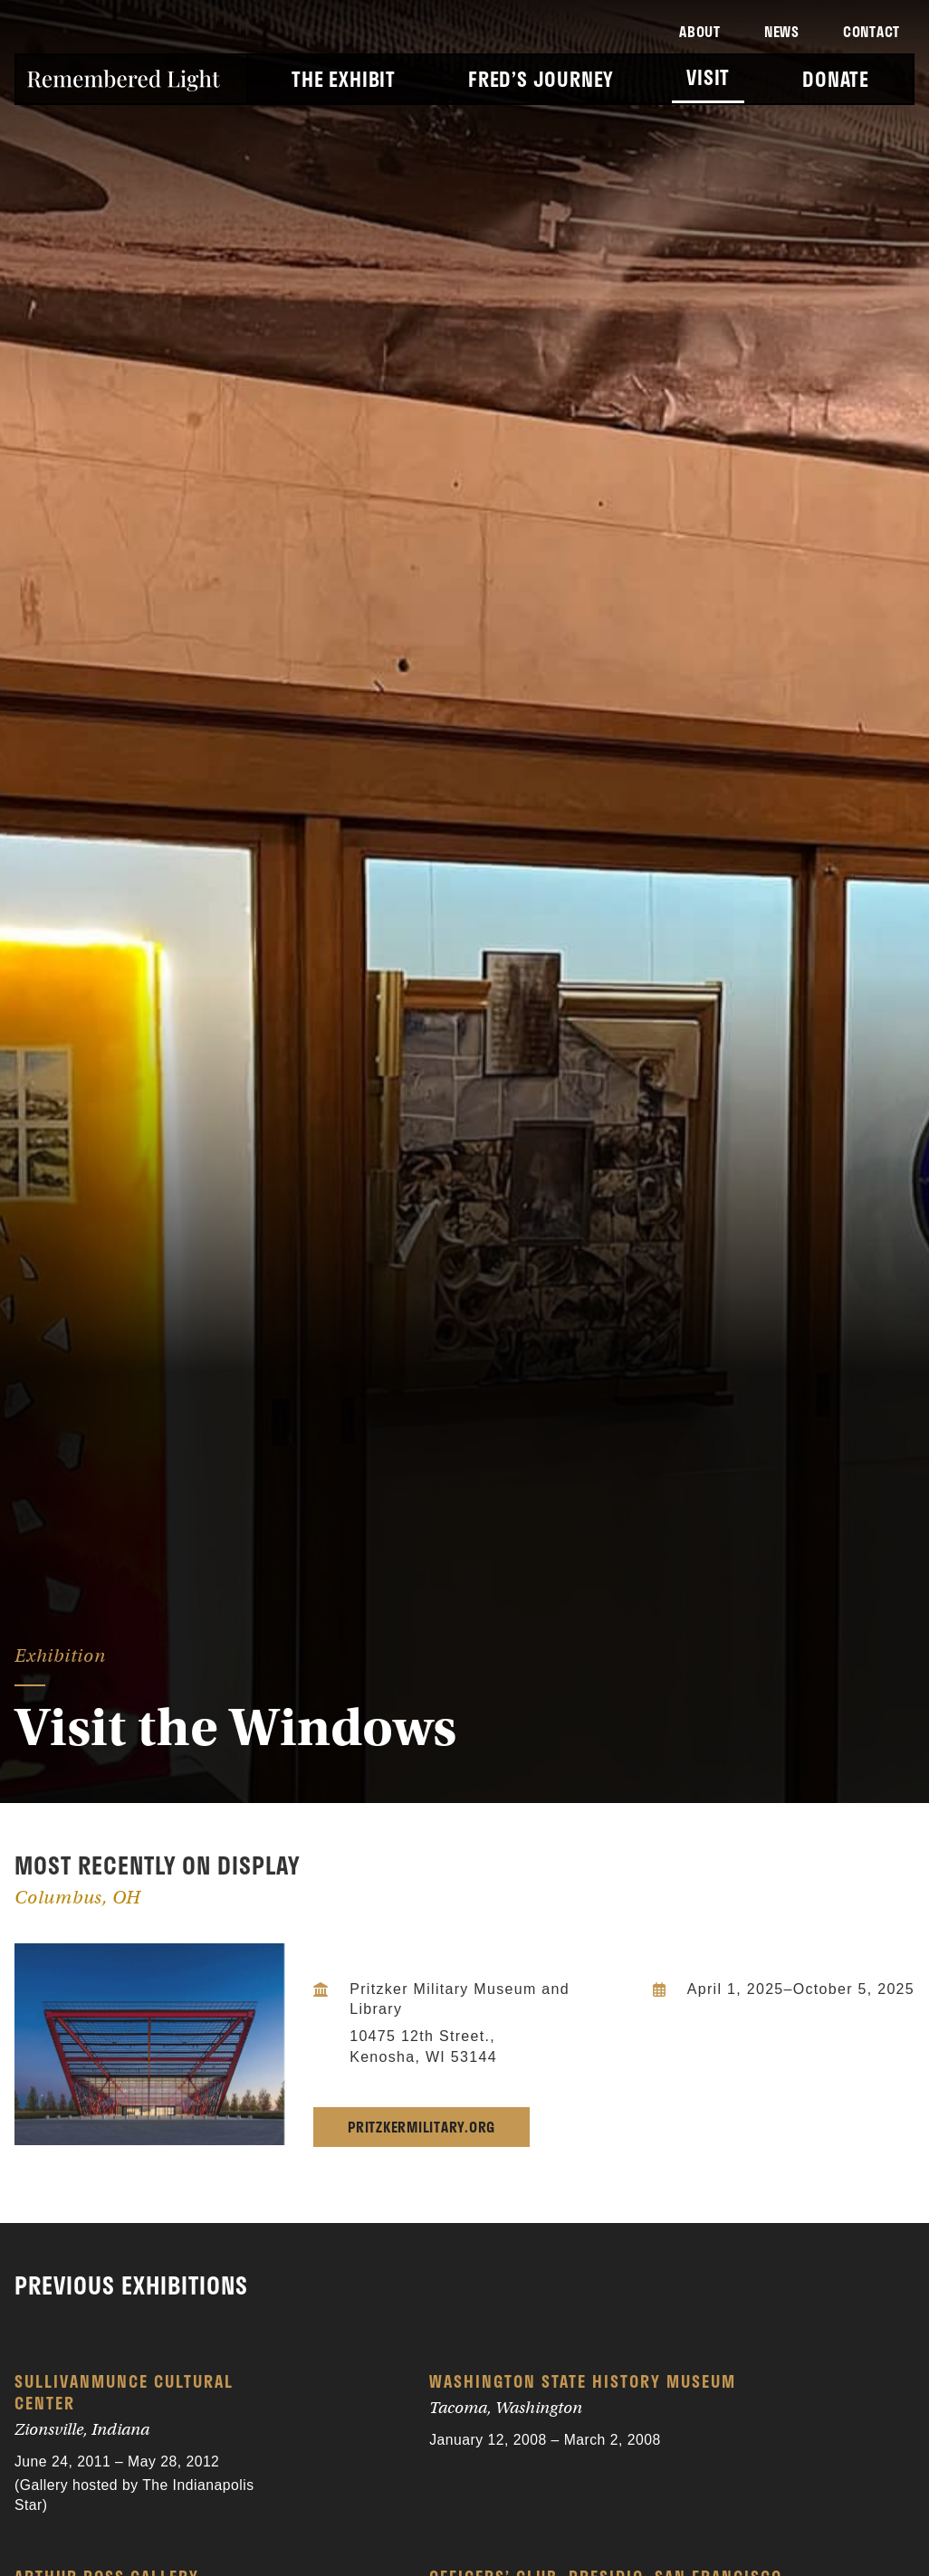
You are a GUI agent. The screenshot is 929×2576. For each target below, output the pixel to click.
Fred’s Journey (541, 79)
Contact (871, 32)
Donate (835, 79)
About (700, 32)
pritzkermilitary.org (421, 2126)
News (782, 32)
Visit (708, 77)
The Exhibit (344, 79)
